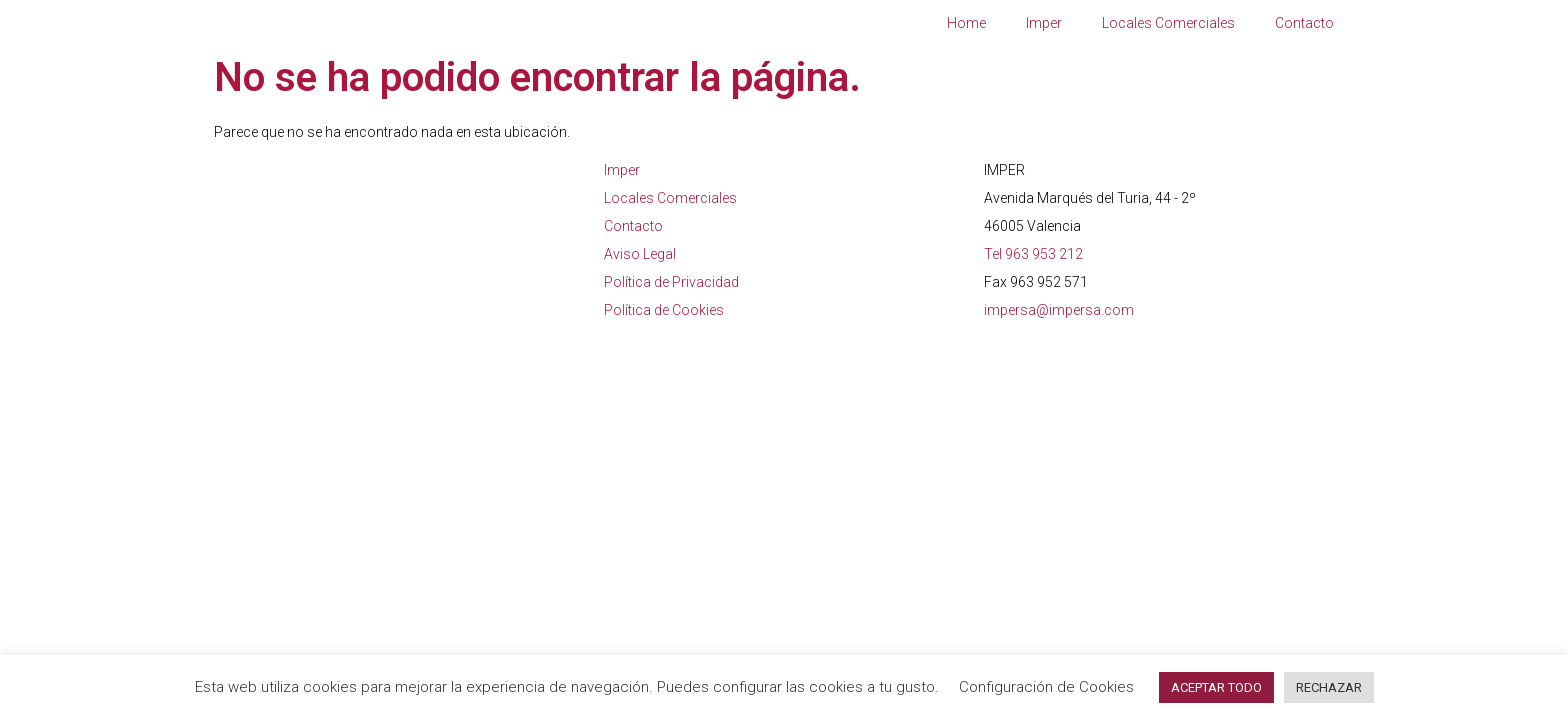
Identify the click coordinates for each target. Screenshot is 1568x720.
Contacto (1304, 23)
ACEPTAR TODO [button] (1216, 687)
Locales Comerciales (1168, 23)
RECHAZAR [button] (1329, 687)
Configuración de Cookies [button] (1046, 687)
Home (966, 23)
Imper (1044, 23)
